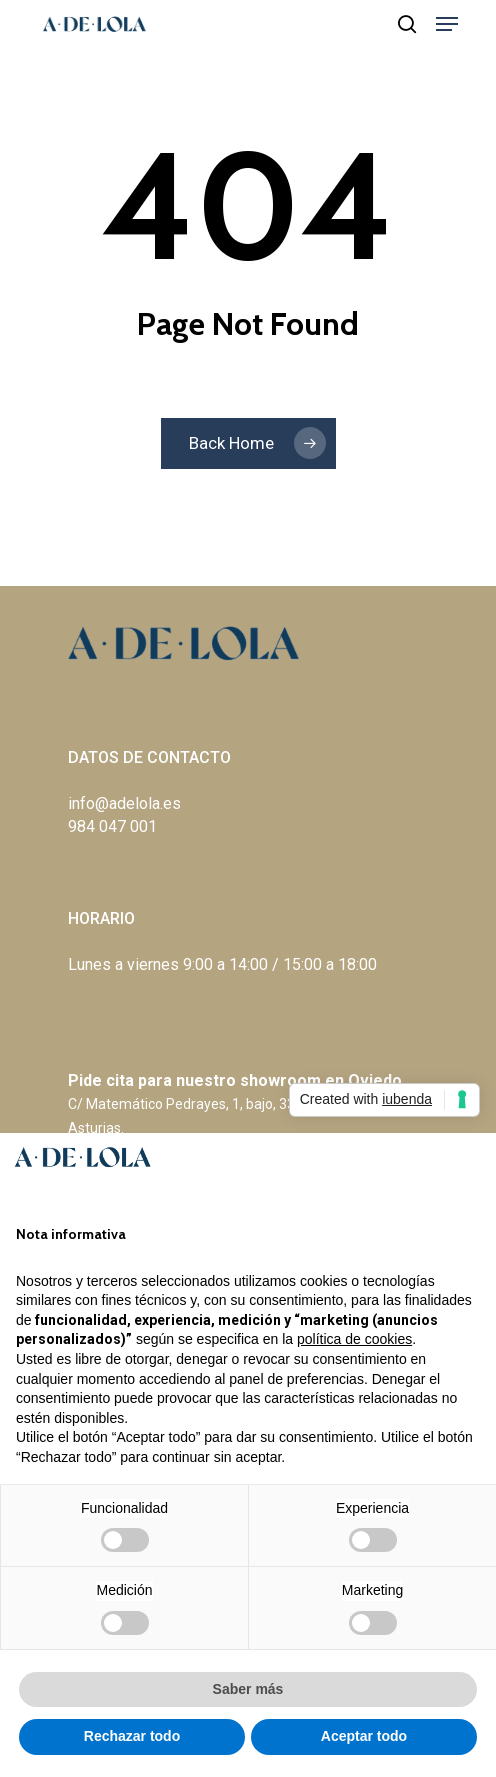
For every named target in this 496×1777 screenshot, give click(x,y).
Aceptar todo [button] (364, 1736)
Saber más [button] (248, 1689)
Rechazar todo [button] (132, 1736)
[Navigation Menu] (447, 24)
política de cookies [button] (354, 1339)
